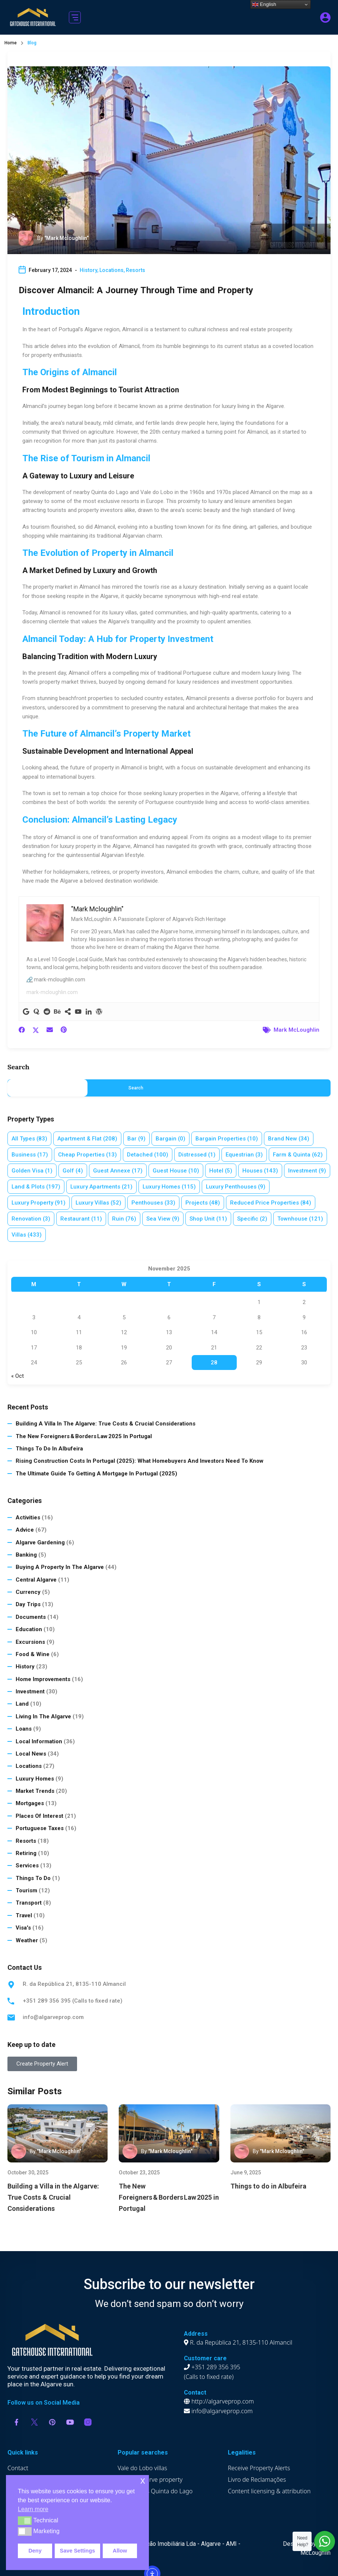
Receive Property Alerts (259, 2468)
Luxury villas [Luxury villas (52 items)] (98, 1202)
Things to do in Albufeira (49, 1448)
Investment (30, 1691)
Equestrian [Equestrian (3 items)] (244, 1154)
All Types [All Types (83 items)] (29, 1138)
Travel (24, 1915)
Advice (25, 1529)
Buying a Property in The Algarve (60, 1567)
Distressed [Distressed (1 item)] (197, 1154)
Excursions (30, 1642)
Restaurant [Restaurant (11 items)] (81, 1218)
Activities (28, 1517)
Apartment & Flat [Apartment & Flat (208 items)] (87, 1138)
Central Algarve (36, 1579)
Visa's (23, 1927)
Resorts (135, 270)
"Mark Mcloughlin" (66, 238)
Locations (111, 270)
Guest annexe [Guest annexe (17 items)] (118, 1170)
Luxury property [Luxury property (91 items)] (39, 1202)
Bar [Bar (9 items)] (136, 1138)
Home (10, 43)
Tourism (26, 1890)
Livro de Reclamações (257, 2479)
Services (27, 1865)
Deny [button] (34, 2551)
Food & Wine (33, 1654)
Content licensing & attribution (269, 2491)
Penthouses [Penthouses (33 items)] (153, 1202)
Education (29, 1629)
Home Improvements (43, 1679)
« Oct (17, 1376)
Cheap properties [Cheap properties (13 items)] (87, 1154)
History (88, 270)
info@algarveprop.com (53, 2017)
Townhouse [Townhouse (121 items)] (300, 1218)
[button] (74, 17)
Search (18, 1067)
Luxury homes (35, 1778)
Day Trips (28, 1604)
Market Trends (35, 1791)
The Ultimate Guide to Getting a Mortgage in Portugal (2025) (96, 1473)
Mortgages (30, 1803)
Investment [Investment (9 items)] (307, 1170)
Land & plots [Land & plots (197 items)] (36, 1186)
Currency (28, 1592)
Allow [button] (120, 2551)
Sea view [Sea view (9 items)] (162, 1218)
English (264, 4)
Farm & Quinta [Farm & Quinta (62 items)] (298, 1154)
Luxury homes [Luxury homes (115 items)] (169, 1186)
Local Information (39, 1741)
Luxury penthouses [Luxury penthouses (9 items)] (235, 1186)
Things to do (33, 1878)
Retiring (26, 1853)
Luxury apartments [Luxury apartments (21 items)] (101, 1186)
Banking (26, 1554)
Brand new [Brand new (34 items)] (288, 1138)
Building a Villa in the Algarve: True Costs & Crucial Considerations (105, 1423)
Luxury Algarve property (150, 2479)
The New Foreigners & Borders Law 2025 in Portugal (84, 1436)
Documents (31, 1617)
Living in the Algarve (43, 1716)
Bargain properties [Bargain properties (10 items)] (226, 1138)
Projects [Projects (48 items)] (202, 1202)
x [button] (142, 2480)
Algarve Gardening (40, 1542)
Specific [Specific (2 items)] (252, 1218)
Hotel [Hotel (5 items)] (220, 1170)
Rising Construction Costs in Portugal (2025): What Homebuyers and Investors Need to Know (140, 1461)
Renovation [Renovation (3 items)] (31, 1218)
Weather (27, 1940)
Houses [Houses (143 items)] (260, 1170)
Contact (17, 2468)
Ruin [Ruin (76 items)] (124, 1218)
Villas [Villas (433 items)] (27, 1234)
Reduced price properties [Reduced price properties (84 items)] (270, 1202)
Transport (29, 1902)
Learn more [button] (33, 2509)
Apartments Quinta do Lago (155, 2491)
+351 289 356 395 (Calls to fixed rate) (72, 2000)
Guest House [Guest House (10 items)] (176, 1170)
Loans (24, 1728)
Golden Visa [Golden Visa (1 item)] (32, 1170)
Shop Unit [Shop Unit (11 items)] (208, 1218)
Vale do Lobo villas (142, 2468)
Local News (31, 1753)
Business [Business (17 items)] (30, 1154)
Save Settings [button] (77, 2551)
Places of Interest (39, 1816)
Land (22, 1703)
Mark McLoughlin (296, 1029)
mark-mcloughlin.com (52, 992)
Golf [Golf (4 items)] (73, 1170)
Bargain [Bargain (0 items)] (170, 1138)
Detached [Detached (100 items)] (147, 1154)
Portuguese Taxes (40, 1828)
